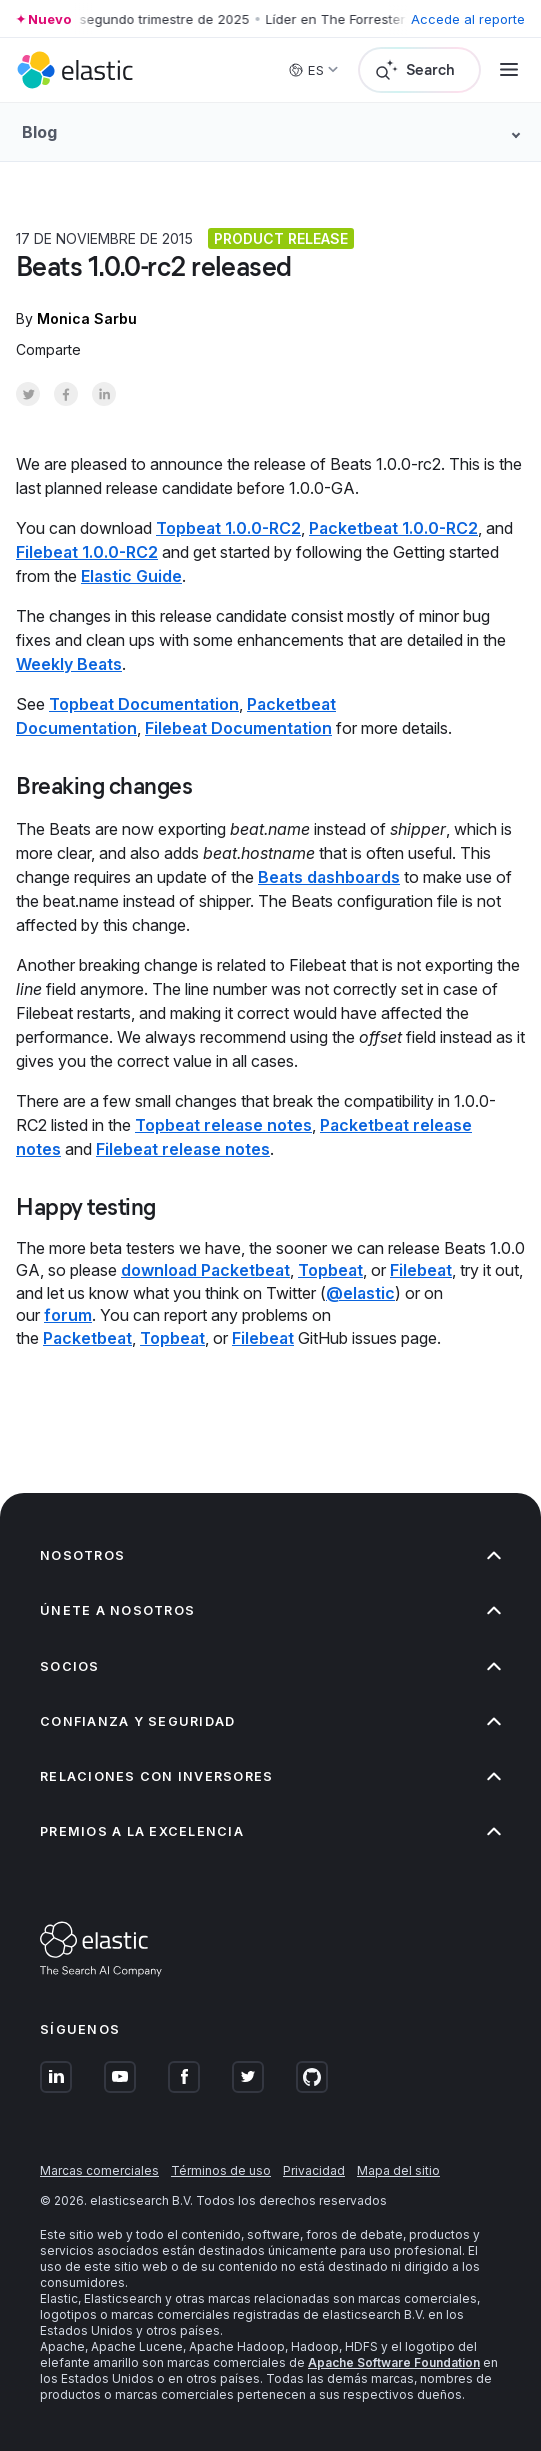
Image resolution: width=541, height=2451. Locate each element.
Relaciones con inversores (270, 1776)
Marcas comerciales (99, 2170)
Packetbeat (87, 1338)
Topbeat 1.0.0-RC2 (228, 528)
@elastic (360, 1293)
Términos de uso (221, 2170)
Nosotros (270, 1555)
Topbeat (330, 1270)
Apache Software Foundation (394, 2362)
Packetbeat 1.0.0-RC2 (393, 528)
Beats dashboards (329, 877)
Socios (270, 1666)
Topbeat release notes (223, 1125)
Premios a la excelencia (270, 1831)
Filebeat (421, 1270)
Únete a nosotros (270, 1610)
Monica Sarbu (87, 318)
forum (68, 1315)
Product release (281, 238)
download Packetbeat (205, 1270)
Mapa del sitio (398, 2170)
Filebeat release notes (183, 1149)
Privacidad (314, 2170)
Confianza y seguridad (270, 1721)
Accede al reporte (468, 19)
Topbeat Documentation (144, 704)
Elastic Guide (131, 576)
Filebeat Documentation (238, 728)
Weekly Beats (69, 664)
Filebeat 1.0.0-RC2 (87, 552)
